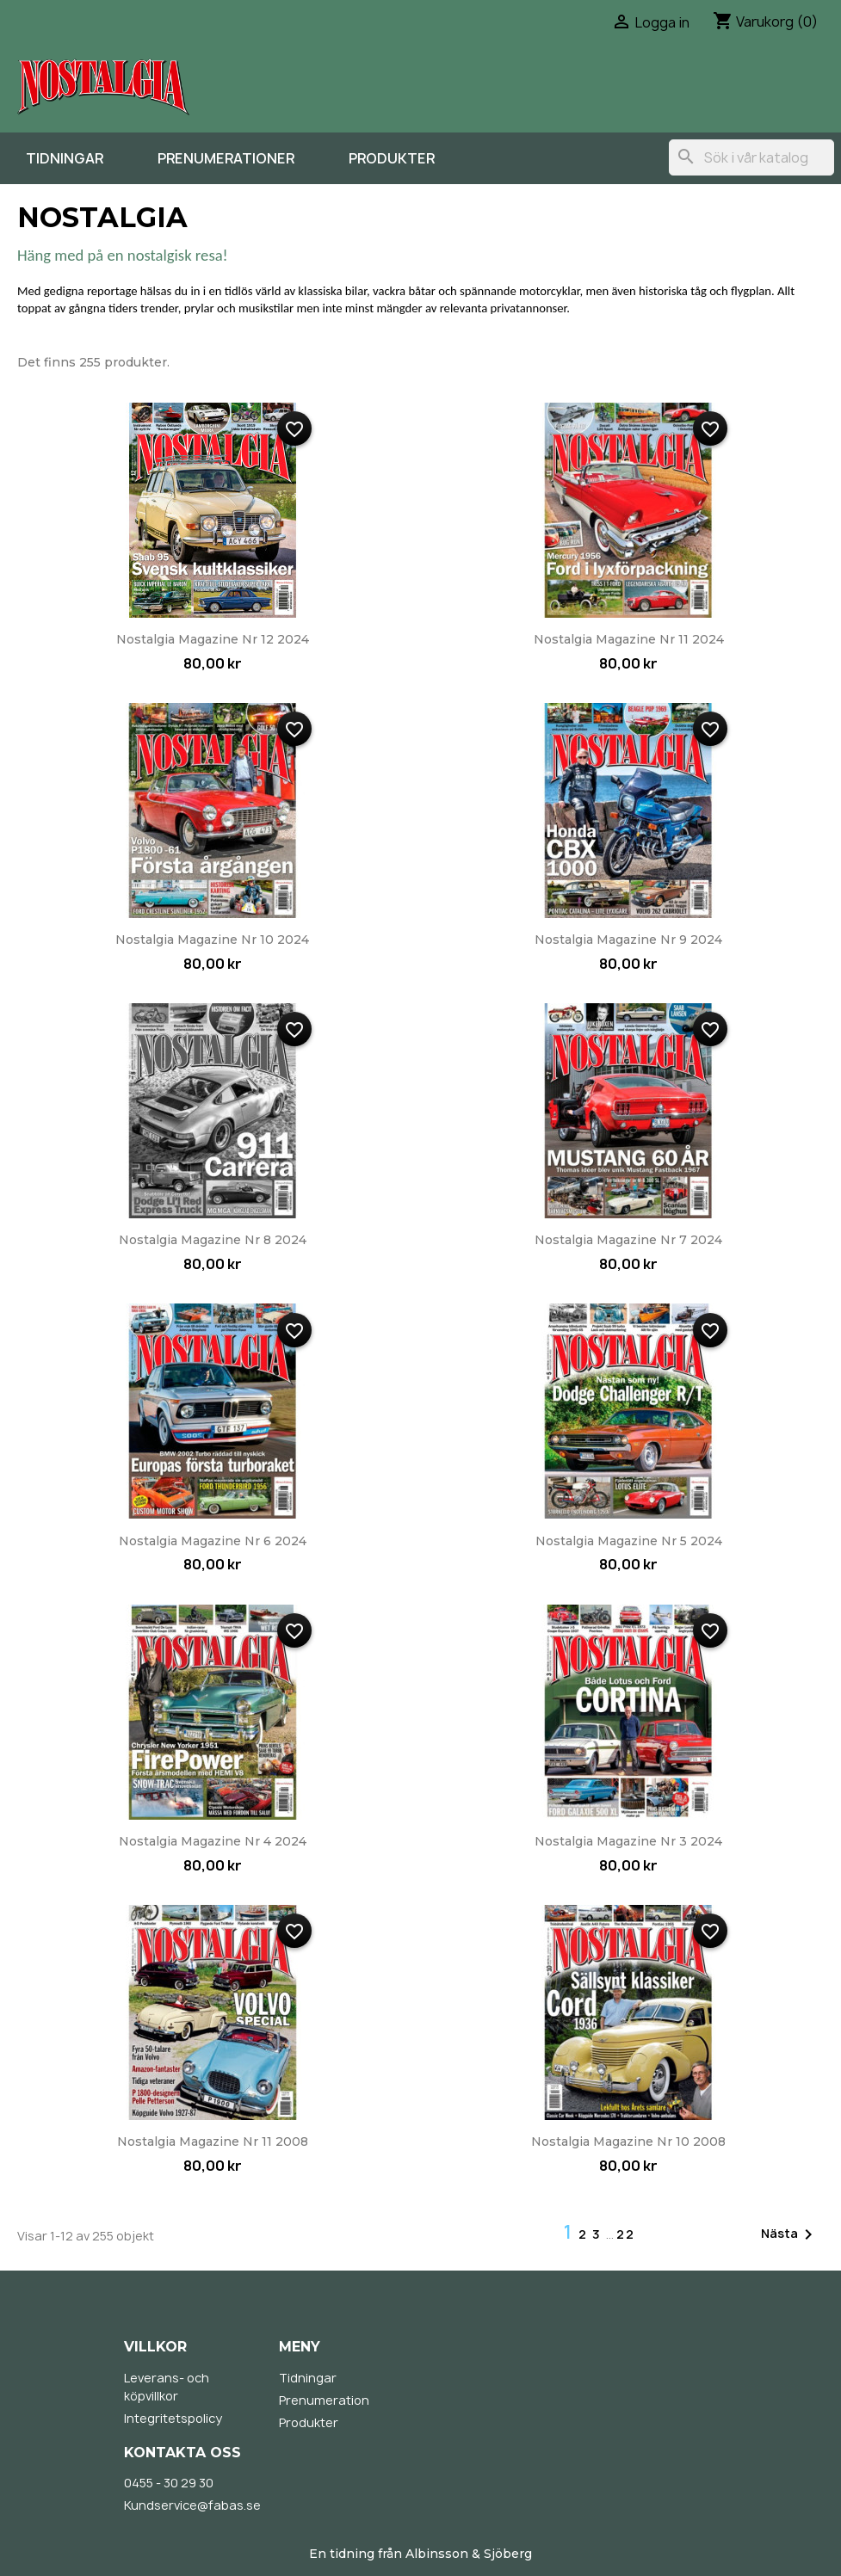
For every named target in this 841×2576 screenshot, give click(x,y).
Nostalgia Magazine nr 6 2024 (212, 1541)
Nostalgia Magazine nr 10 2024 (212, 939)
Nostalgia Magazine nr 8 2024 (212, 1240)
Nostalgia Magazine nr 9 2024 (628, 939)
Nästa (790, 2234)
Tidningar (64, 158)
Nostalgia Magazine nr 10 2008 (628, 2141)
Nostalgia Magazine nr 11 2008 (212, 2141)
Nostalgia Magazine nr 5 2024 (628, 1541)
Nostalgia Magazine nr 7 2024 (628, 1240)
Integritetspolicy (173, 2418)
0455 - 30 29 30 (168, 2482)
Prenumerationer (226, 158)
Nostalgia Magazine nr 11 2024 (629, 639)
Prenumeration (324, 2400)
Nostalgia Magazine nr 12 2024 (212, 639)
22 (625, 2234)
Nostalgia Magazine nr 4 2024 (212, 1841)
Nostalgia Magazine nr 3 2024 (628, 1841)
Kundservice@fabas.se (192, 2505)
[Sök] (751, 157)
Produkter (392, 158)
